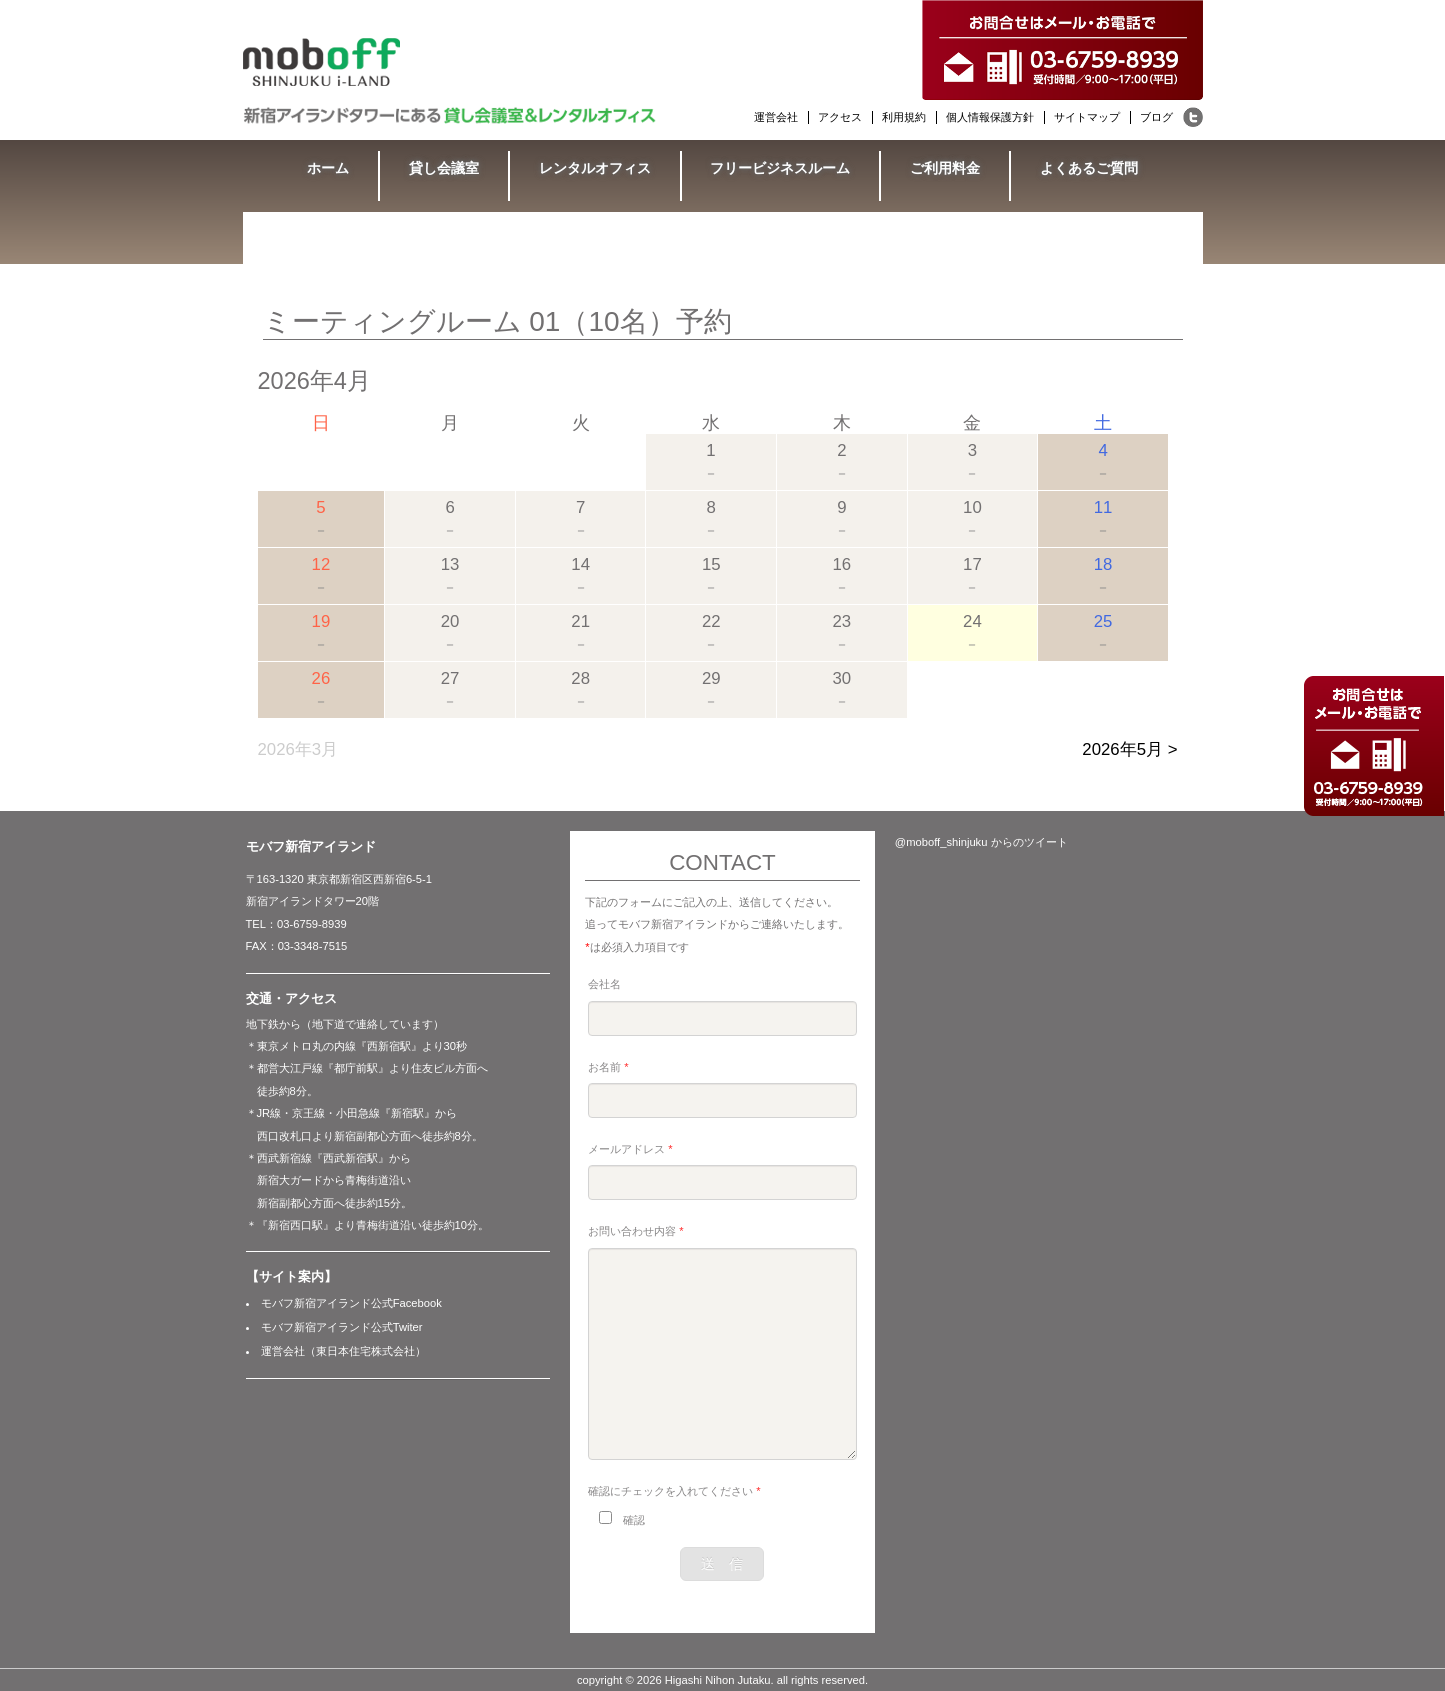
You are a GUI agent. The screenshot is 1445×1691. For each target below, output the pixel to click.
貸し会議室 (444, 168)
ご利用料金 (945, 168)
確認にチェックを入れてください (674, 1491)
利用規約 (904, 117)
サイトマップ (1087, 117)
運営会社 (776, 117)
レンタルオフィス (595, 168)
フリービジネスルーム (780, 168)
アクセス (840, 117)
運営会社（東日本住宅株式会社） (343, 1351)
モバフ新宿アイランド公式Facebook (351, 1303)
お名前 (608, 1067)
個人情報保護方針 (990, 117)
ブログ (1156, 117)
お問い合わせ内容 (635, 1231)
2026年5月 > (1129, 749)
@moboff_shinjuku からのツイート (981, 842)
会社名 (604, 984)
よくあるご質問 (1089, 168)
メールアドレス (630, 1149)
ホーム (328, 168)
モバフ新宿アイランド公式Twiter (342, 1327)
